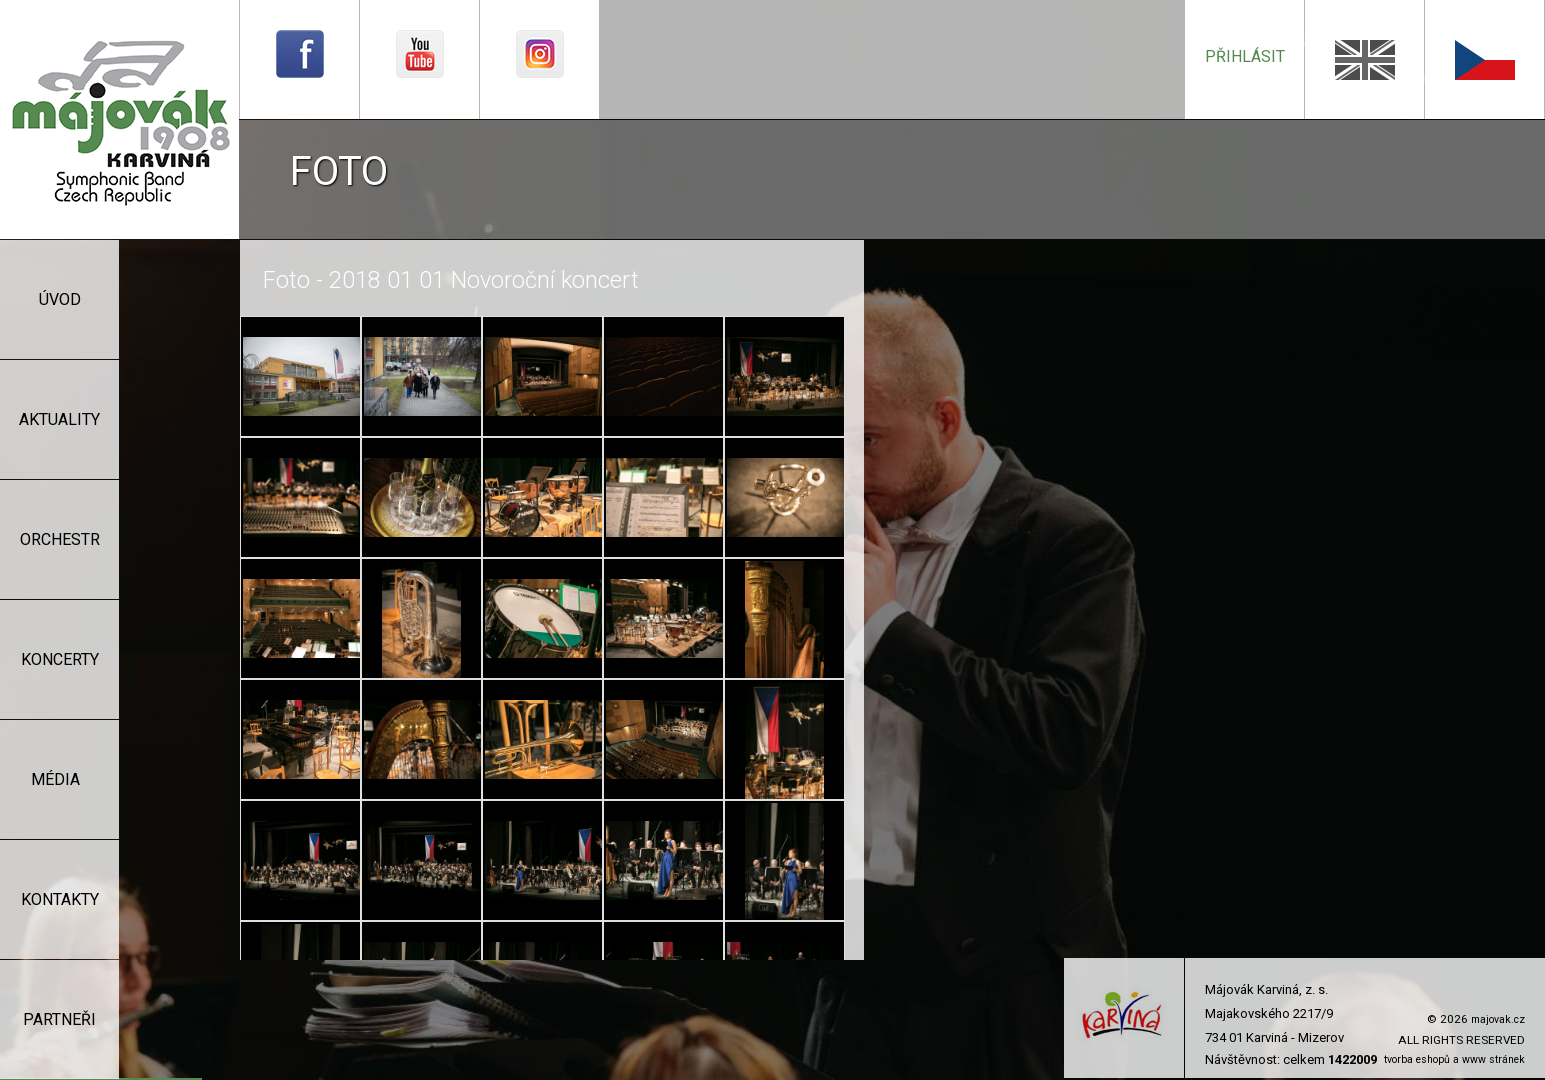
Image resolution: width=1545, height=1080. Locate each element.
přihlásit (1245, 56)
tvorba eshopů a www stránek (1454, 1059)
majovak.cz (1498, 1019)
